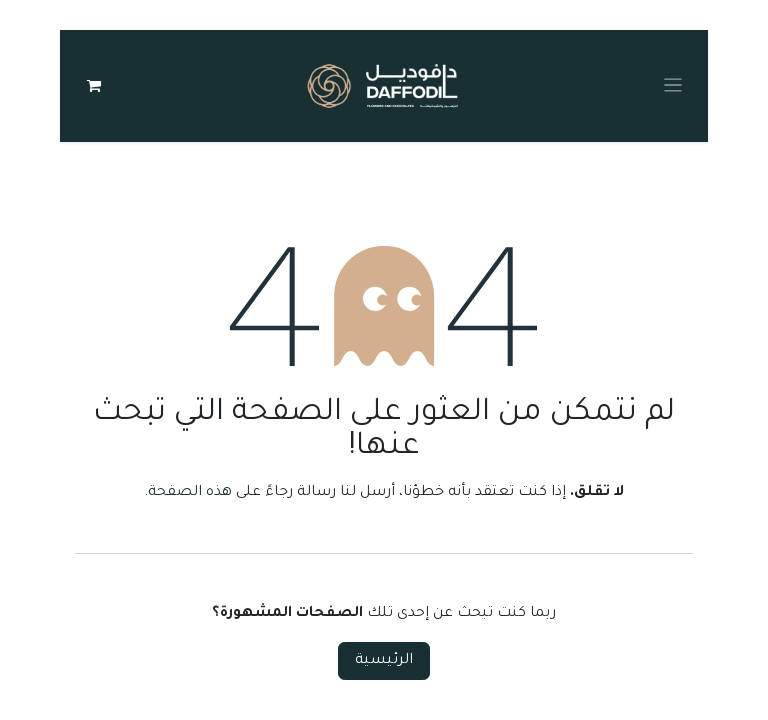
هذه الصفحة (190, 493)
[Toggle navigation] (673, 86)
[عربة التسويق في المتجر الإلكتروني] (94, 86)
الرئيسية (384, 661)
